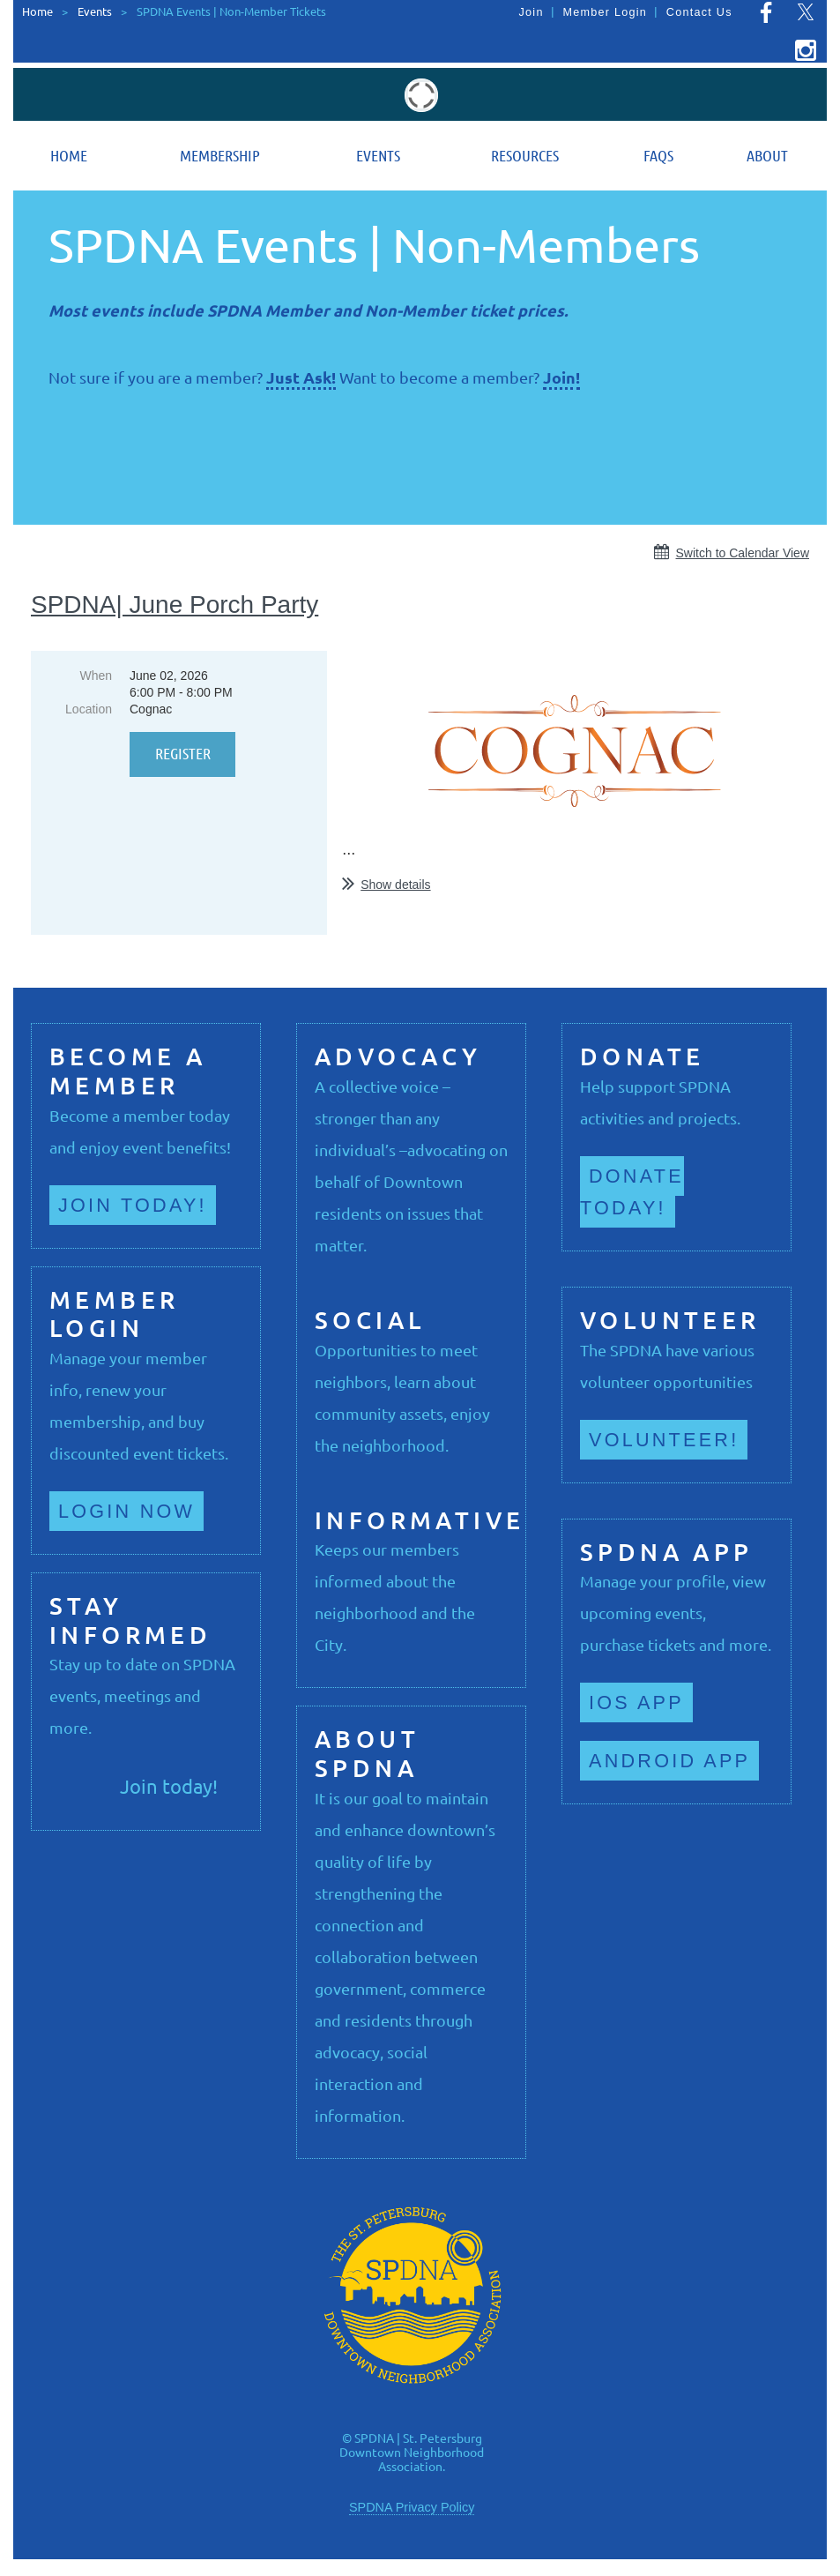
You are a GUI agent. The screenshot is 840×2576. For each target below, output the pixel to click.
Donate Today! (632, 1192)
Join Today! (132, 1205)
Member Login (604, 12)
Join (531, 12)
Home (37, 11)
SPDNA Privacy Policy (411, 2507)
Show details (395, 884)
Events (95, 11)
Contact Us (699, 12)
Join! (561, 377)
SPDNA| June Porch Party (174, 604)
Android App (669, 1761)
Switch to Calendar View (742, 553)
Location (88, 709)
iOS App (636, 1702)
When (95, 675)
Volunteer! (664, 1440)
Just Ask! (301, 377)
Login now (126, 1511)
